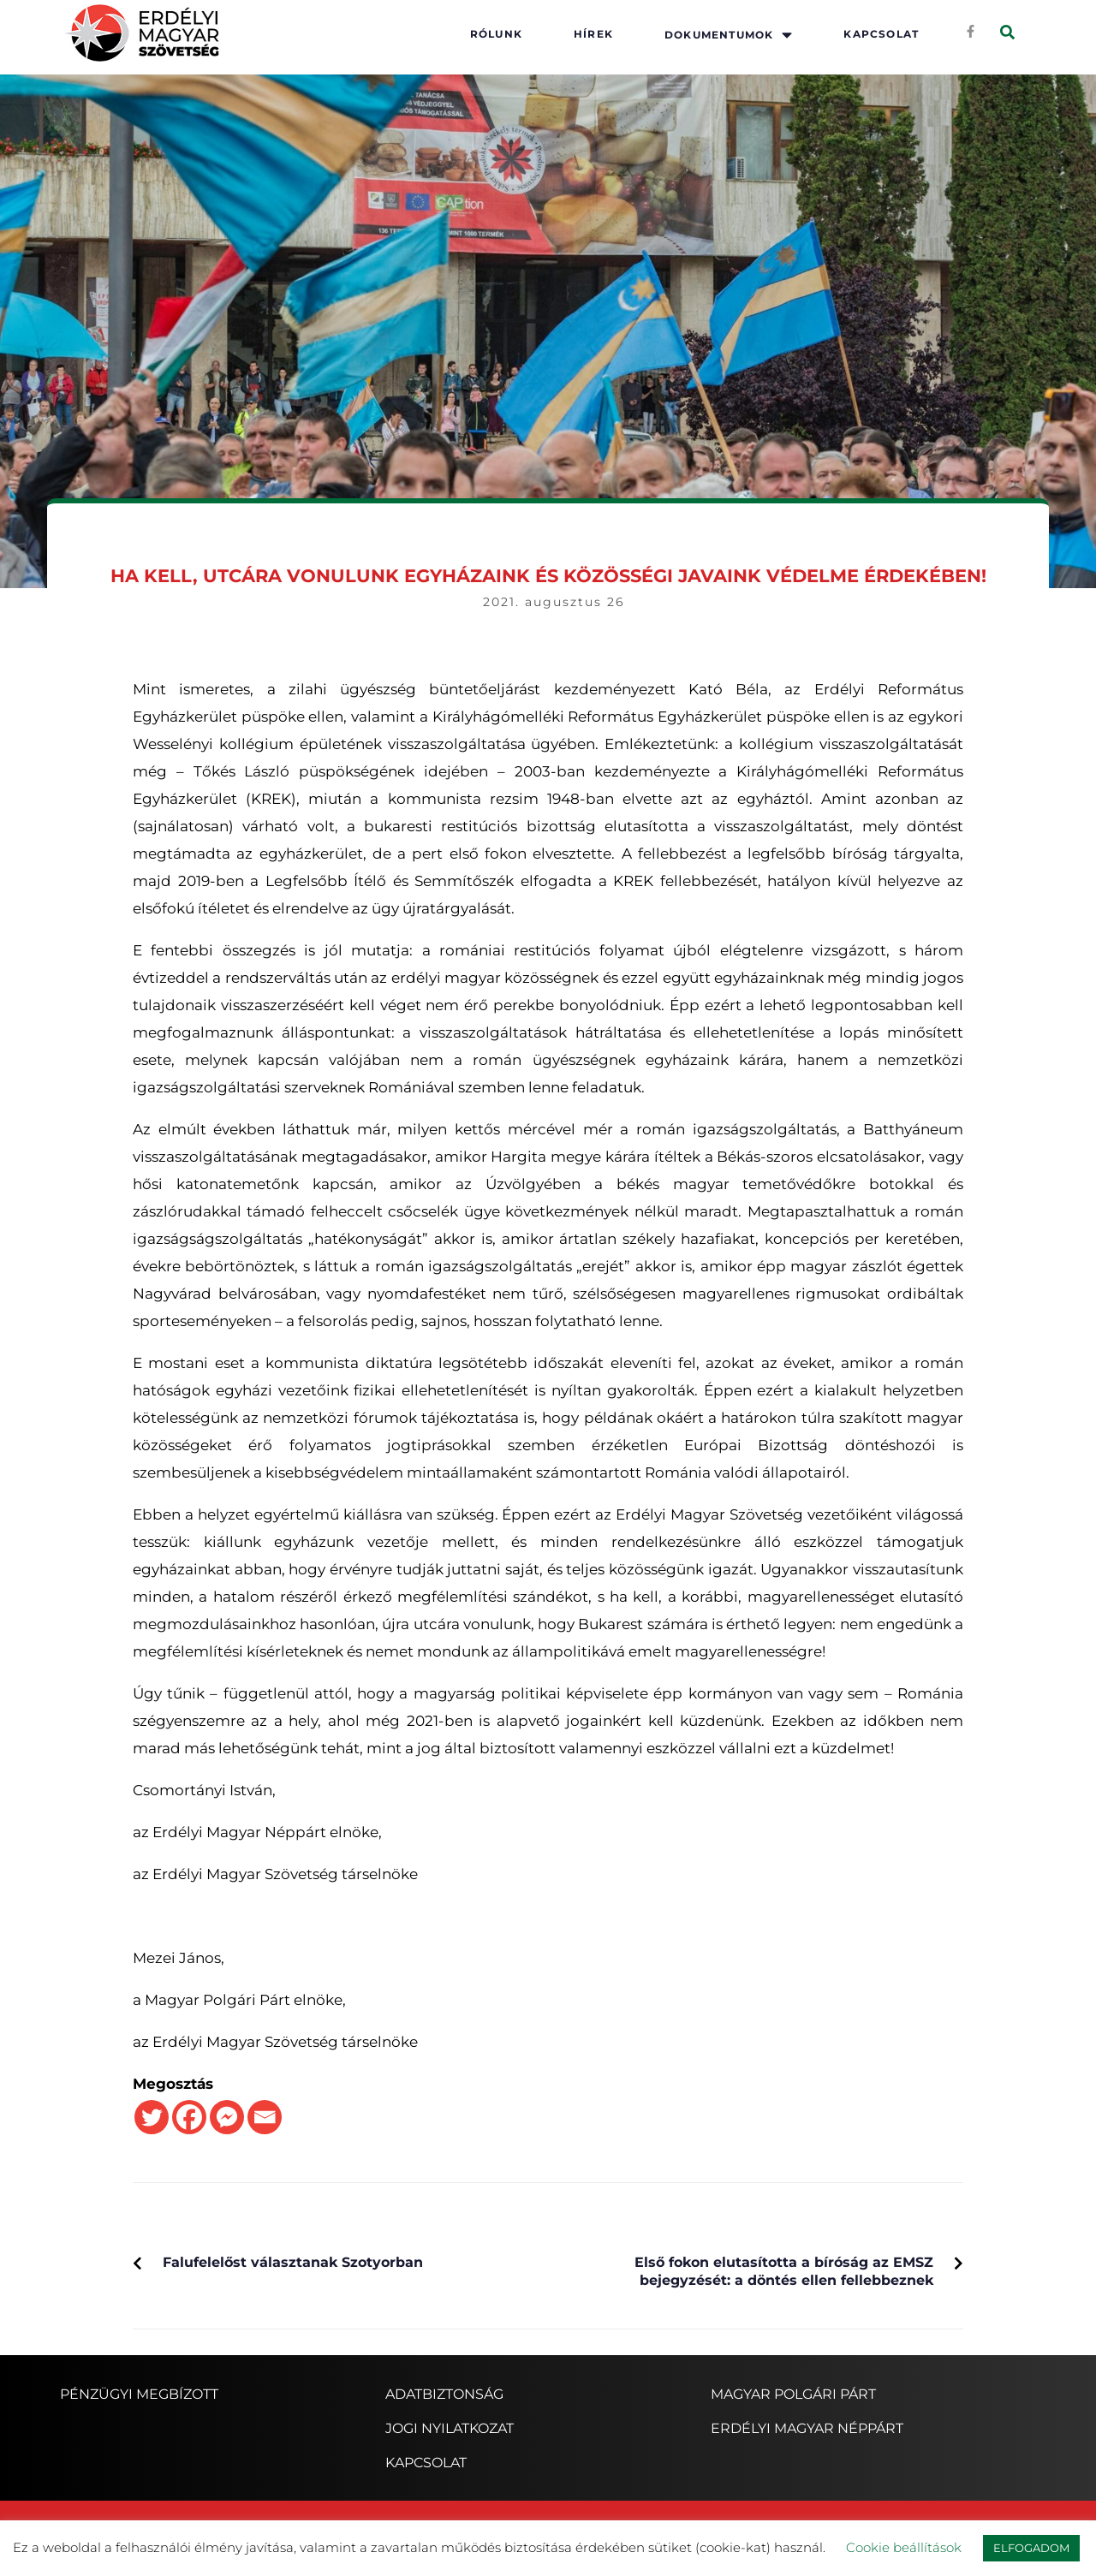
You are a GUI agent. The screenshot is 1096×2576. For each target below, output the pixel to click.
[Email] (264, 2117)
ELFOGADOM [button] (1031, 2548)
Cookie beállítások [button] (904, 2547)
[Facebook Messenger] (227, 2117)
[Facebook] (189, 2117)
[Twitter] (151, 2117)
